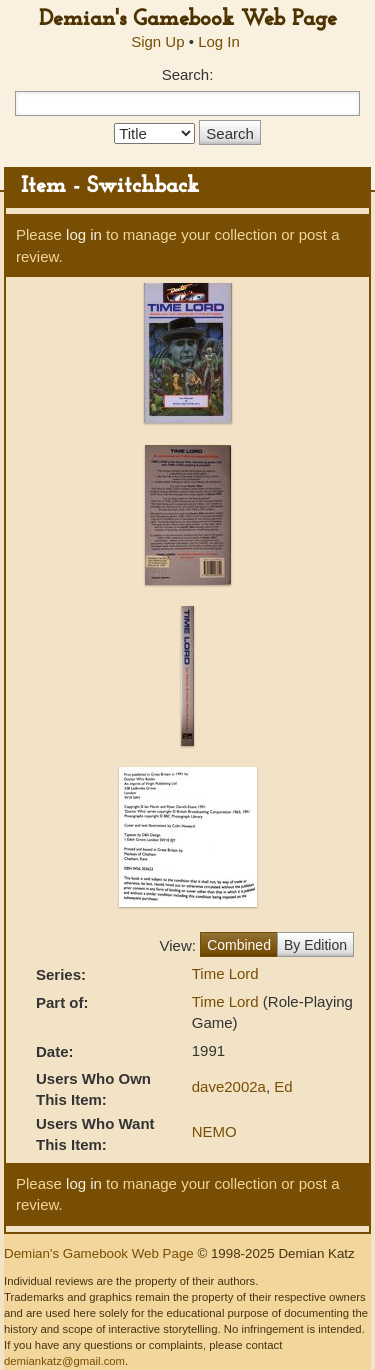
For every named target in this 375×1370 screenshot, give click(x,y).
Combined (239, 945)
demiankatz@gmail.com (64, 1361)
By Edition (315, 945)
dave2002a (229, 1086)
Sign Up (157, 41)
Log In (219, 41)
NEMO (214, 1131)
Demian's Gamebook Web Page (188, 19)
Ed (283, 1086)
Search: (188, 74)
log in (84, 234)
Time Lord (225, 973)
